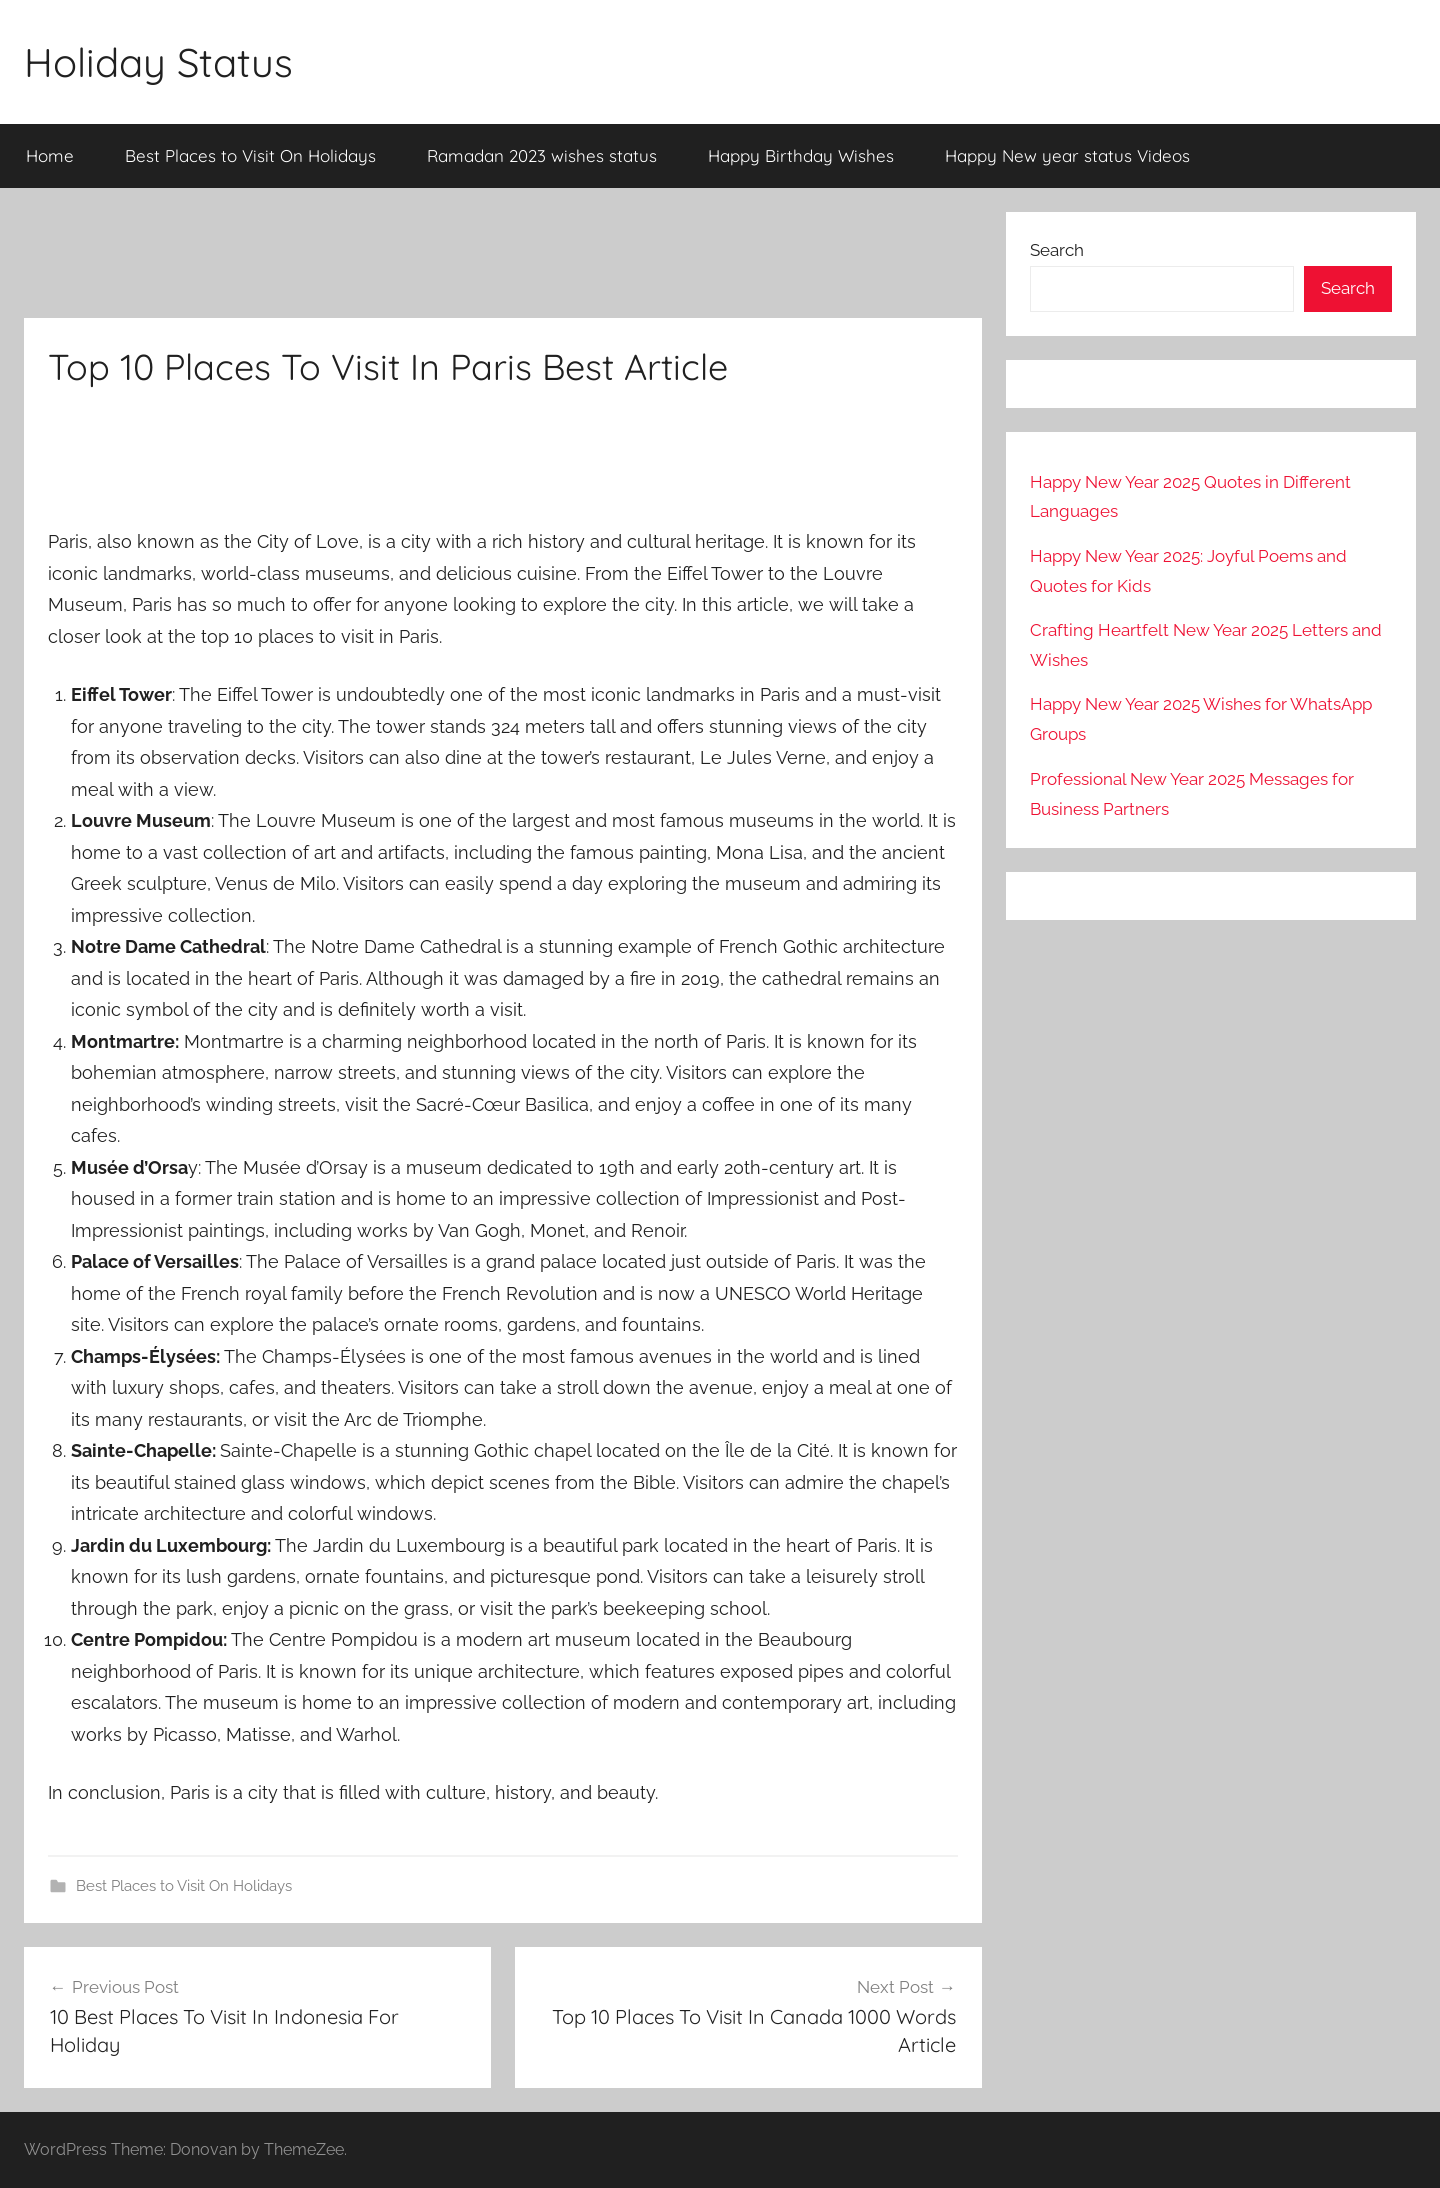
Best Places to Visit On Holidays (250, 155)
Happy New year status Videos (1067, 155)
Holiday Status (158, 62)
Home (50, 155)
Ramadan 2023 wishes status (542, 155)
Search (1057, 250)
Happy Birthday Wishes (801, 155)
